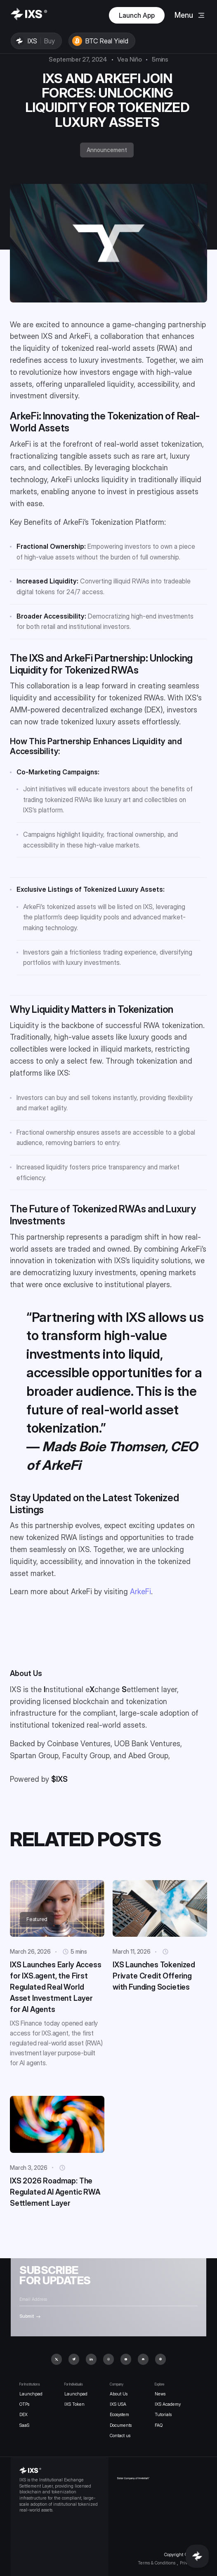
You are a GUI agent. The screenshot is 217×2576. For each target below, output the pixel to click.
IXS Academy (168, 2404)
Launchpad (30, 2394)
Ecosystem (119, 2414)
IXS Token (74, 2404)
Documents (121, 2425)
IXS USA (118, 2404)
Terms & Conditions (156, 2563)
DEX (23, 2414)
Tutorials (163, 2414)
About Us (118, 2394)
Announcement (107, 149)
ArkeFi (140, 1591)
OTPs (24, 2404)
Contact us (120, 2435)
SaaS (24, 2425)
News (160, 2394)
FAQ (159, 2425)
